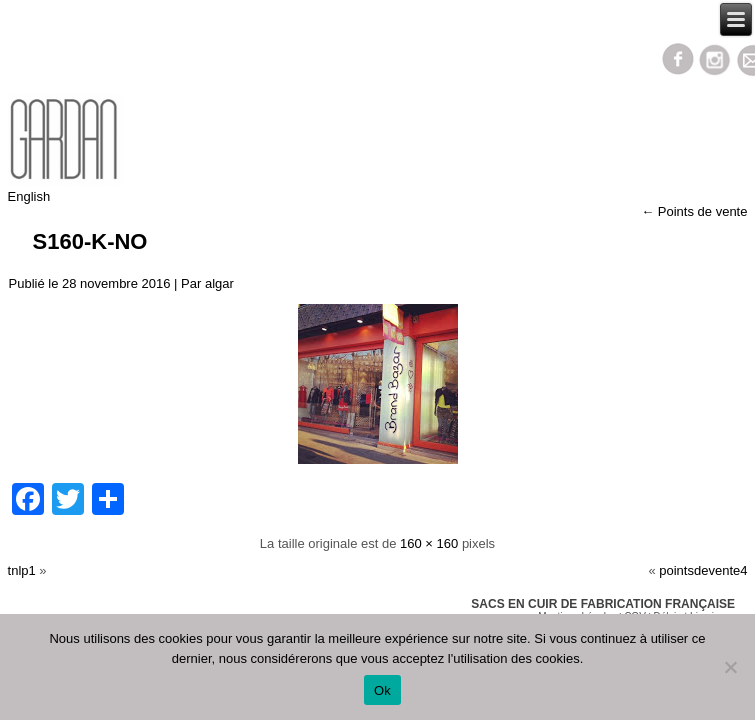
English (29, 196)
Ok (382, 690)
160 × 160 (429, 543)
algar (219, 283)
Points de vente (694, 211)
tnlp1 (22, 570)
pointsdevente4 (703, 570)
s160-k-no (90, 241)
